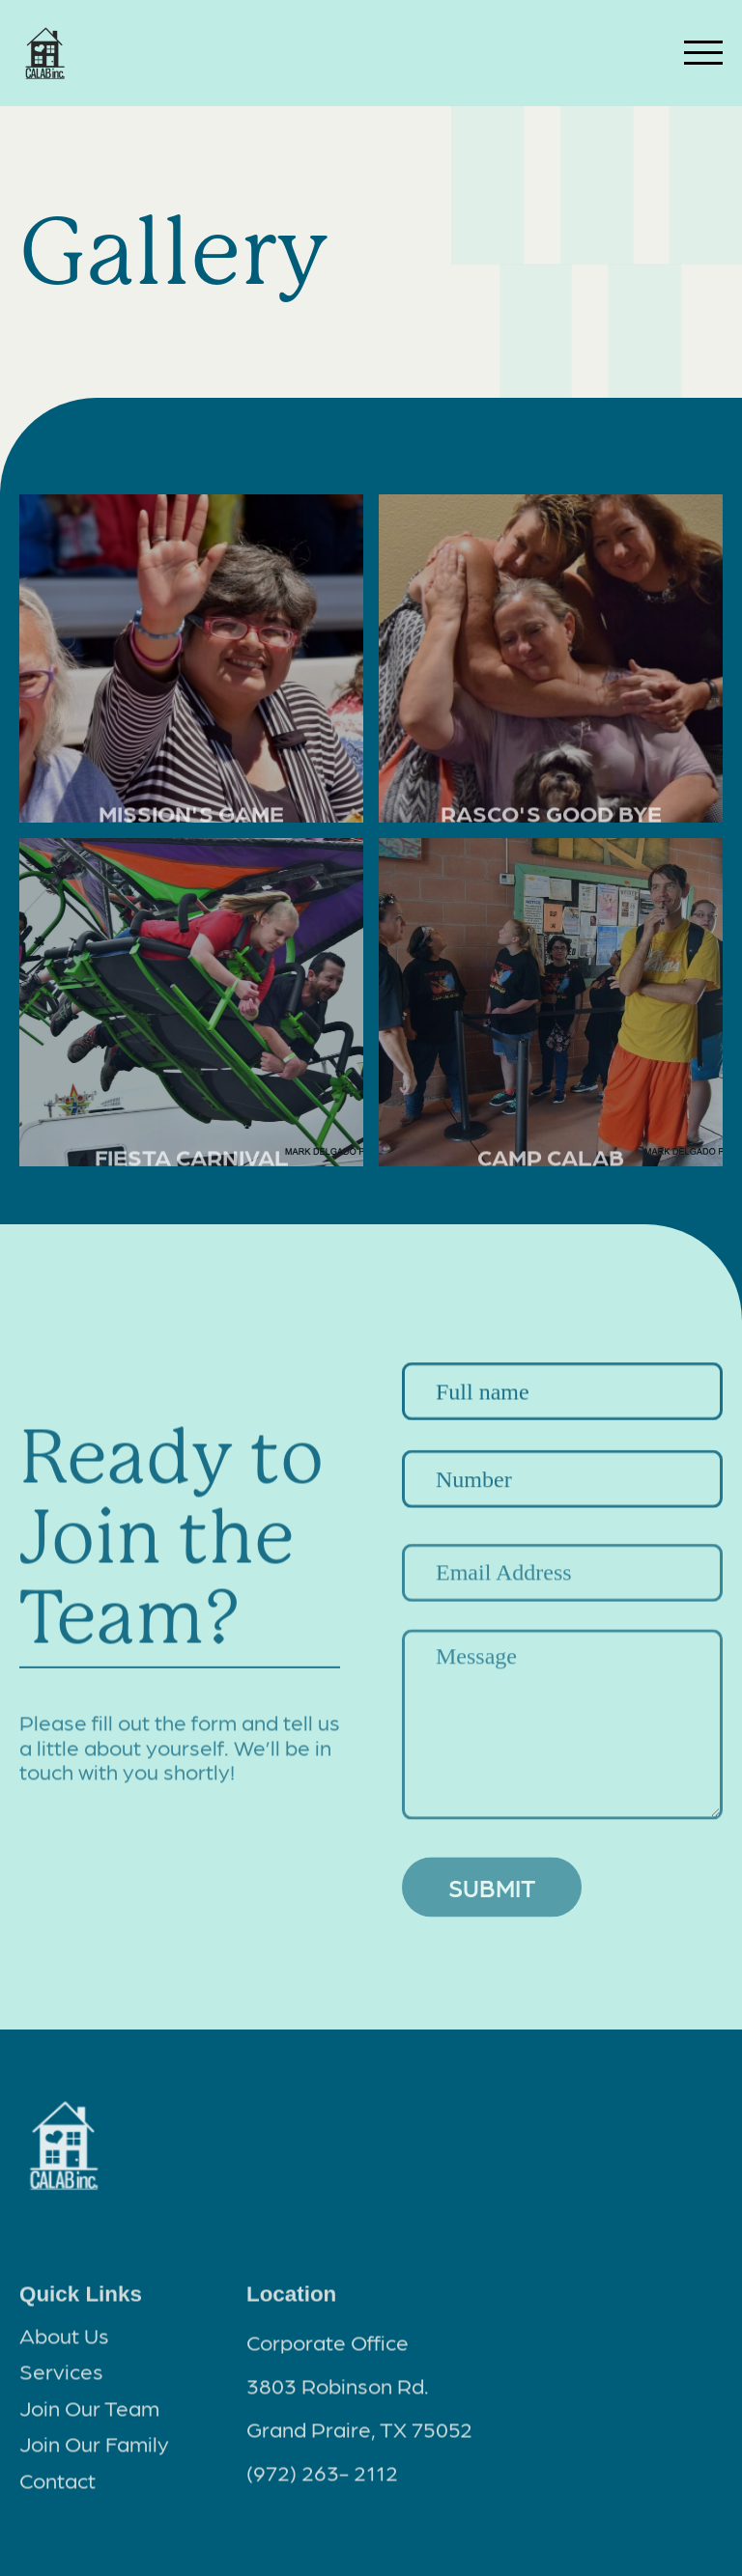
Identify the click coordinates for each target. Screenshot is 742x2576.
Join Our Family (94, 2449)
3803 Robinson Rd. (337, 2391)
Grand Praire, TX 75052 (359, 2435)
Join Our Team (89, 2413)
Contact (57, 2486)
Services (61, 2377)
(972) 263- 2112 (322, 2478)
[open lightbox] (191, 658)
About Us (64, 2340)
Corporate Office (327, 2348)
